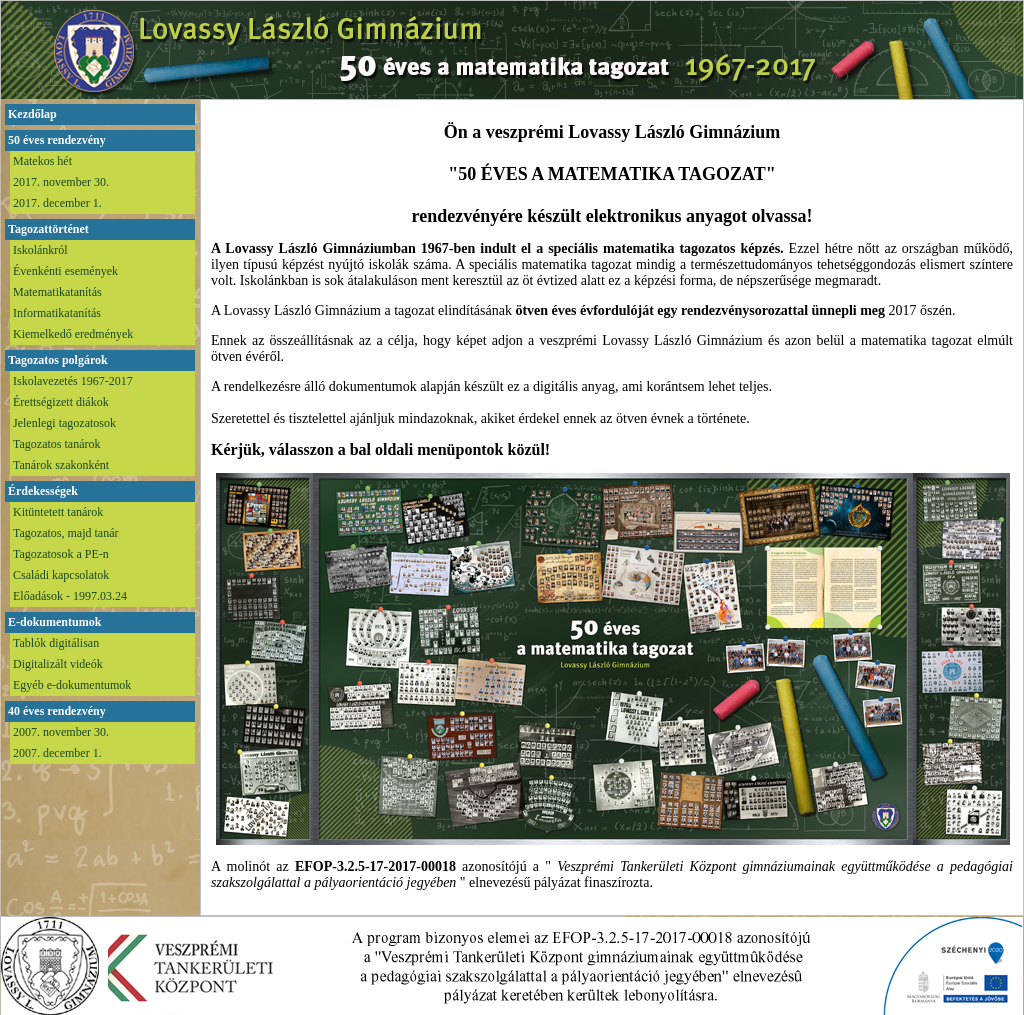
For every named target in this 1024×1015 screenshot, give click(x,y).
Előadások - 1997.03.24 (70, 596)
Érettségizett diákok (61, 402)
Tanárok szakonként (61, 465)
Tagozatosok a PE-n (61, 554)
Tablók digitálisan (56, 643)
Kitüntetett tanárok (58, 512)
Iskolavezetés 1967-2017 (73, 381)
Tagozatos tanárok (56, 444)
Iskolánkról (40, 250)
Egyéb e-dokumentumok (72, 685)
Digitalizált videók (58, 664)
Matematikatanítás (57, 292)
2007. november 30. (61, 732)
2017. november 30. (61, 182)
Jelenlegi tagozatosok (64, 423)
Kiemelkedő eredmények (73, 334)
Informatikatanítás (57, 313)
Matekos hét (42, 161)
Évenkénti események (65, 271)
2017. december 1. (57, 203)
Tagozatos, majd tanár (65, 533)
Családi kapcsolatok (61, 575)
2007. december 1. (57, 753)
